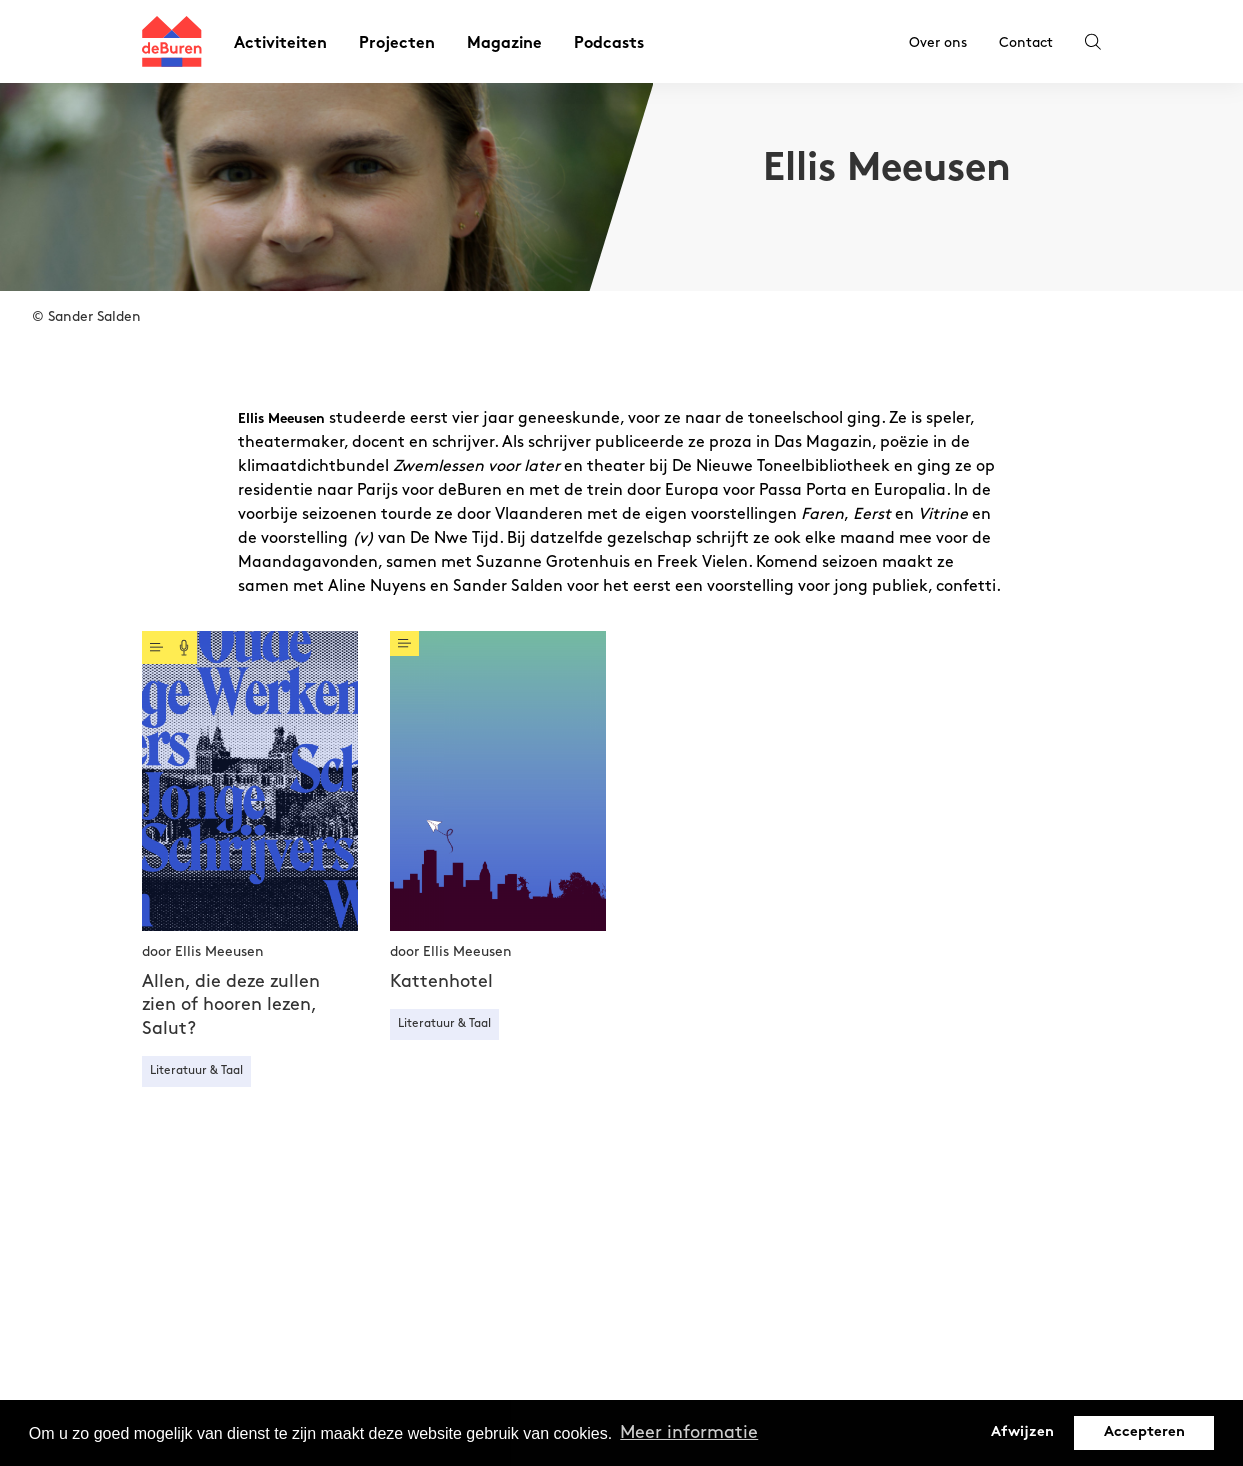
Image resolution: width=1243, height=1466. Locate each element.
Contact (1026, 42)
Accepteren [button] (1144, 1432)
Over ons (938, 42)
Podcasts (609, 44)
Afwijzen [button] (1022, 1432)
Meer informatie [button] (689, 1432)
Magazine (504, 44)
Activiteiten (280, 44)
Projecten (397, 44)
